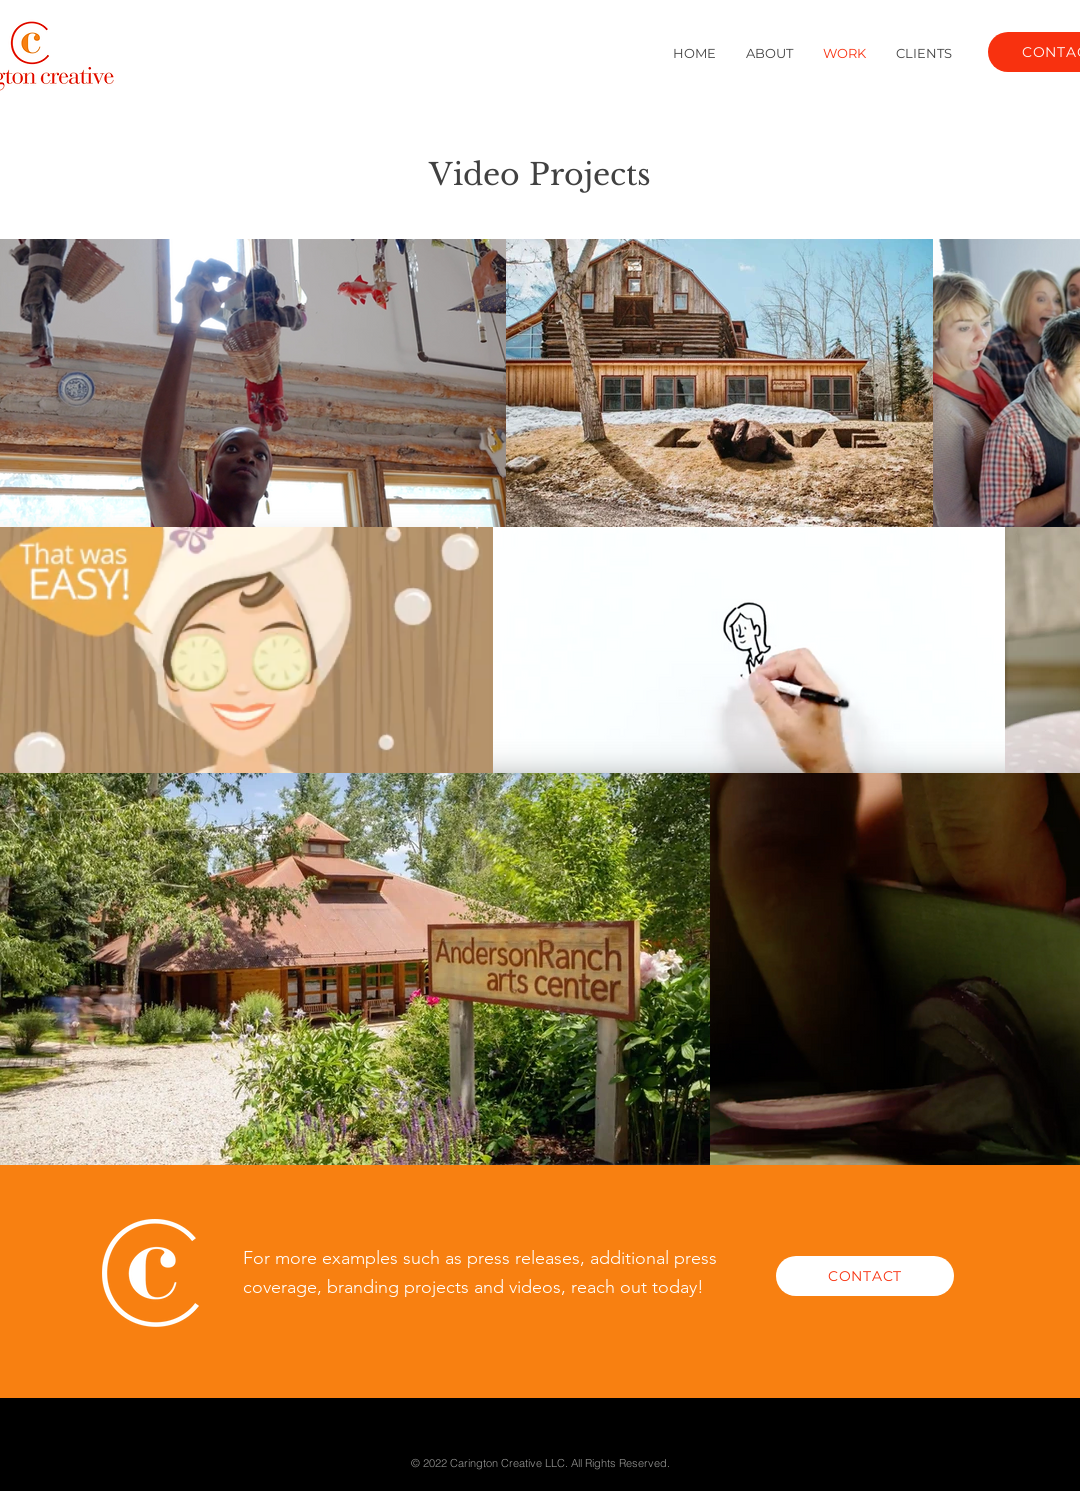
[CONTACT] (865, 1276)
